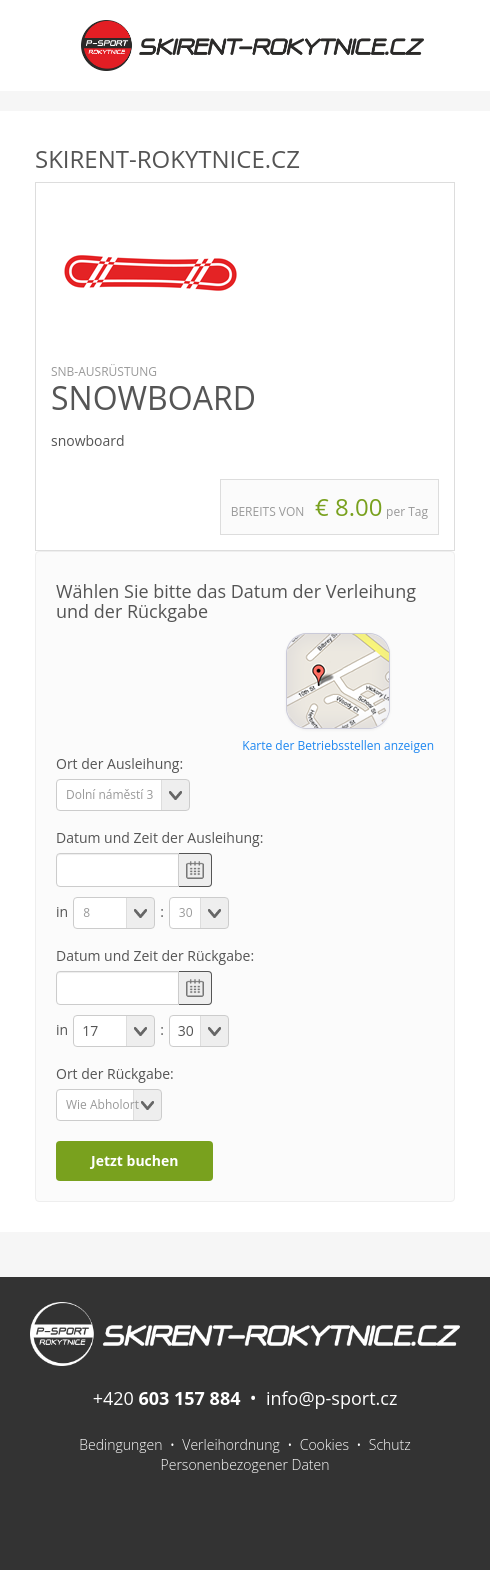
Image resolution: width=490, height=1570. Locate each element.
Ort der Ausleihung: (119, 763)
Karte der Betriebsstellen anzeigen (338, 745)
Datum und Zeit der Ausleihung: (159, 837)
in (62, 911)
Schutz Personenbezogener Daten (286, 1454)
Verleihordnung (231, 1444)
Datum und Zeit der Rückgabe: (155, 955)
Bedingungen (120, 1444)
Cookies (324, 1444)
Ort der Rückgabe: (115, 1073)
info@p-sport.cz (331, 1398)
